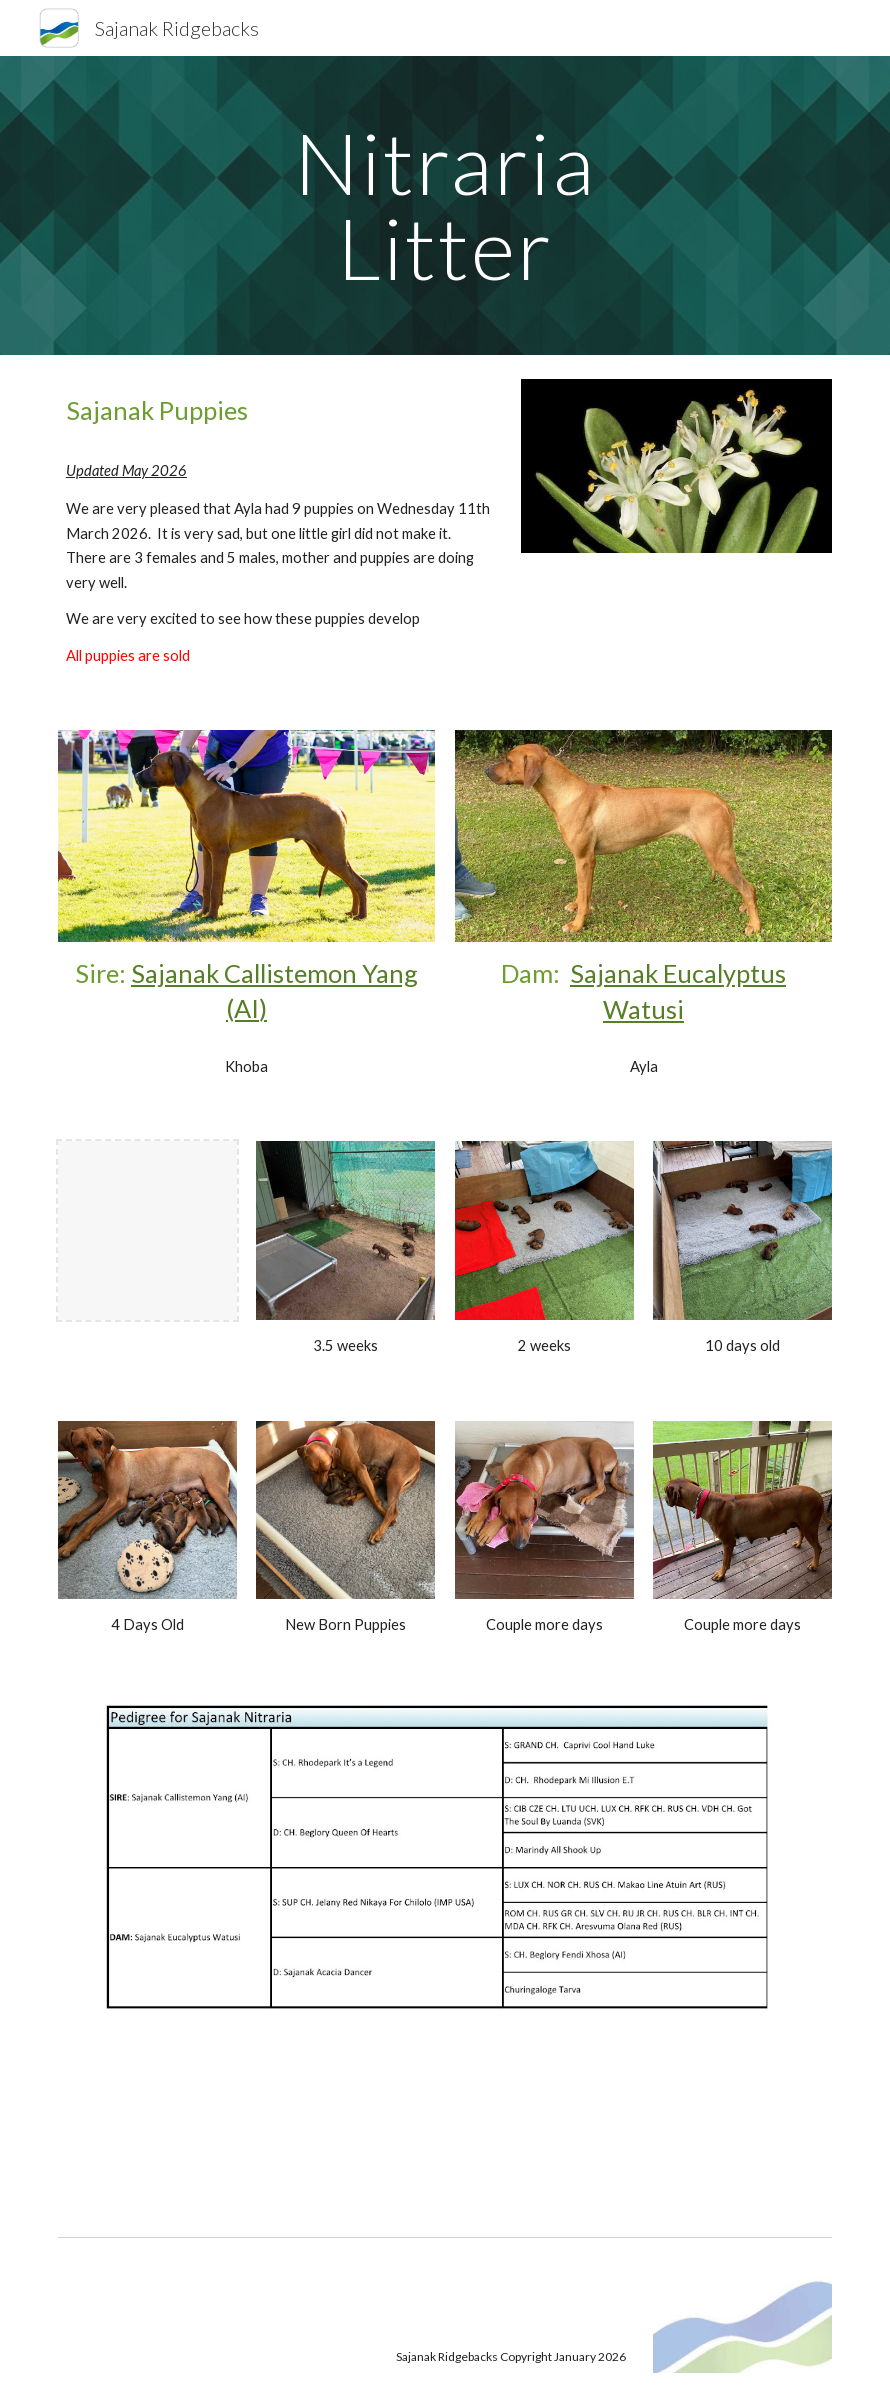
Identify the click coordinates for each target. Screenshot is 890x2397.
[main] (444, 205)
